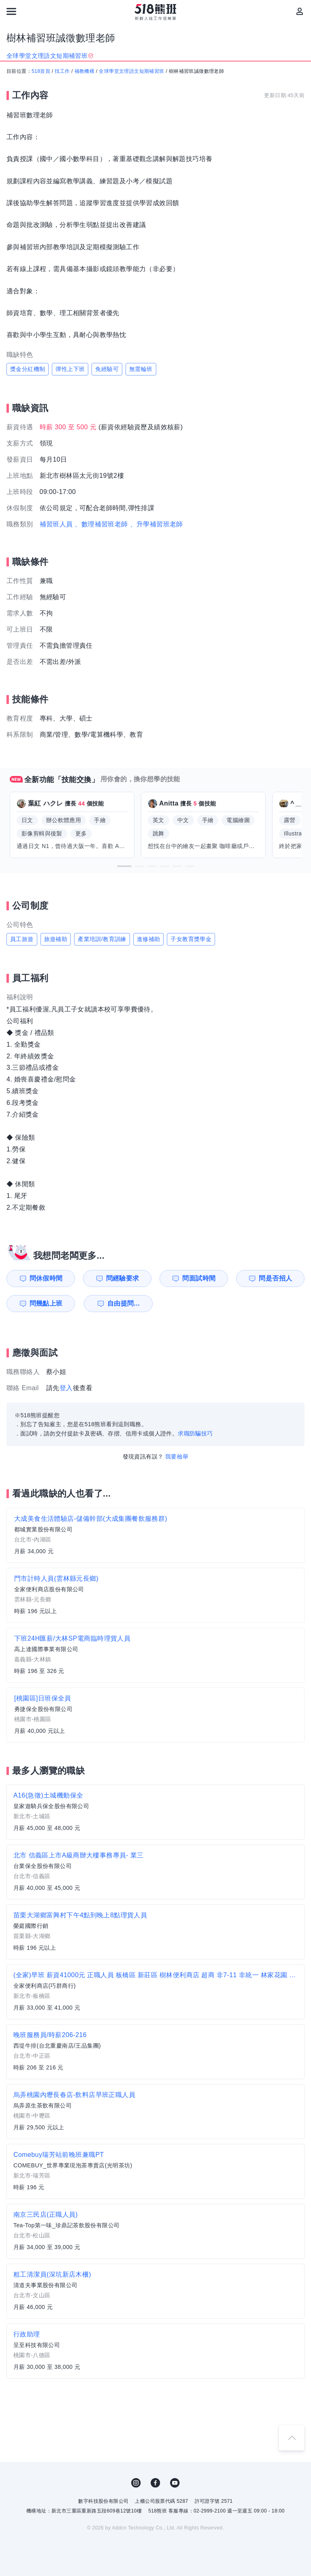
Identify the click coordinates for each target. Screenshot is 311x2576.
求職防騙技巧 (195, 1433)
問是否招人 (275, 1278)
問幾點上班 (46, 1303)
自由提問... (123, 1303)
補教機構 (85, 71)
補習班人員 (56, 524)
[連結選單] (11, 11)
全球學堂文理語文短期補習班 (131, 71)
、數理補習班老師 (101, 524)
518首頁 (41, 71)
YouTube (175, 2483)
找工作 (62, 71)
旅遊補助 (56, 939)
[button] (124, 866)
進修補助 (148, 939)
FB (155, 2483)
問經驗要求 (122, 1278)
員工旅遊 (22, 939)
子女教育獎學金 (190, 939)
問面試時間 (198, 1278)
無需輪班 (141, 369)
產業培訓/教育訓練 (102, 939)
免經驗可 (107, 369)
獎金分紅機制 (27, 369)
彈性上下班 (70, 369)
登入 (66, 1387)
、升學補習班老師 (156, 524)
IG (136, 2483)
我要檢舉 (177, 1456)
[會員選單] (300, 11)
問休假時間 (46, 1278)
